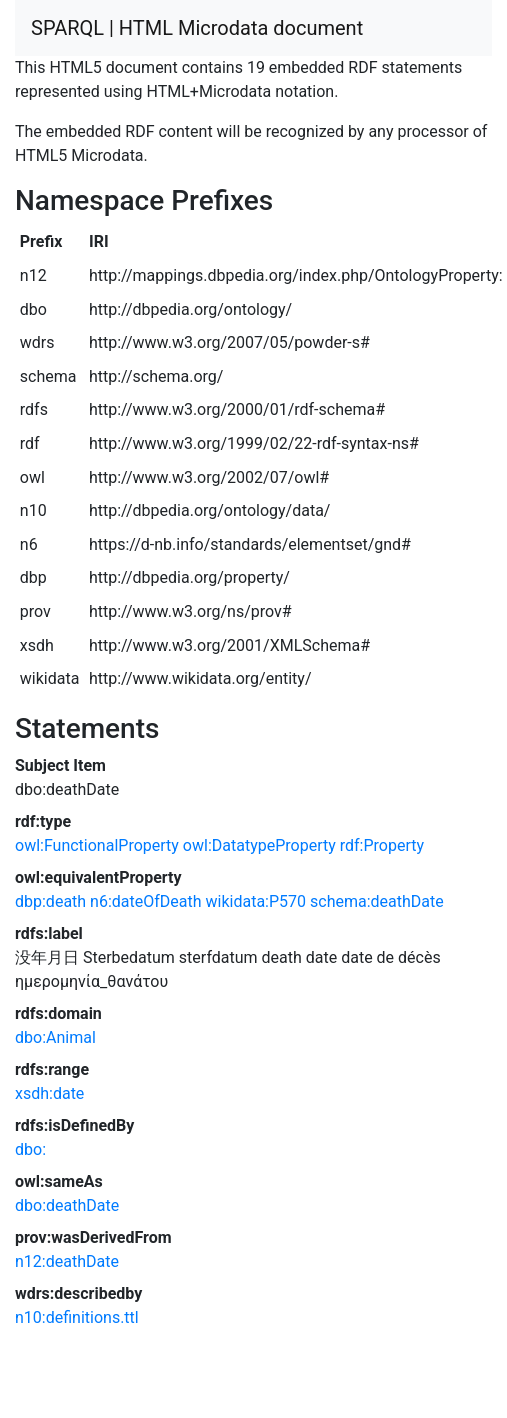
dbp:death (50, 901)
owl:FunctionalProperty (97, 845)
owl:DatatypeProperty (259, 845)
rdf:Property (382, 845)
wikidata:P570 (256, 901)
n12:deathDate (67, 1261)
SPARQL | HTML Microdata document (197, 28)
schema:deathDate (377, 901)
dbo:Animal (55, 1037)
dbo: (30, 1149)
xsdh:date (49, 1093)
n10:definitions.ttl (77, 1317)
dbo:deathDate (67, 1205)
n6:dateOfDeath (145, 901)
